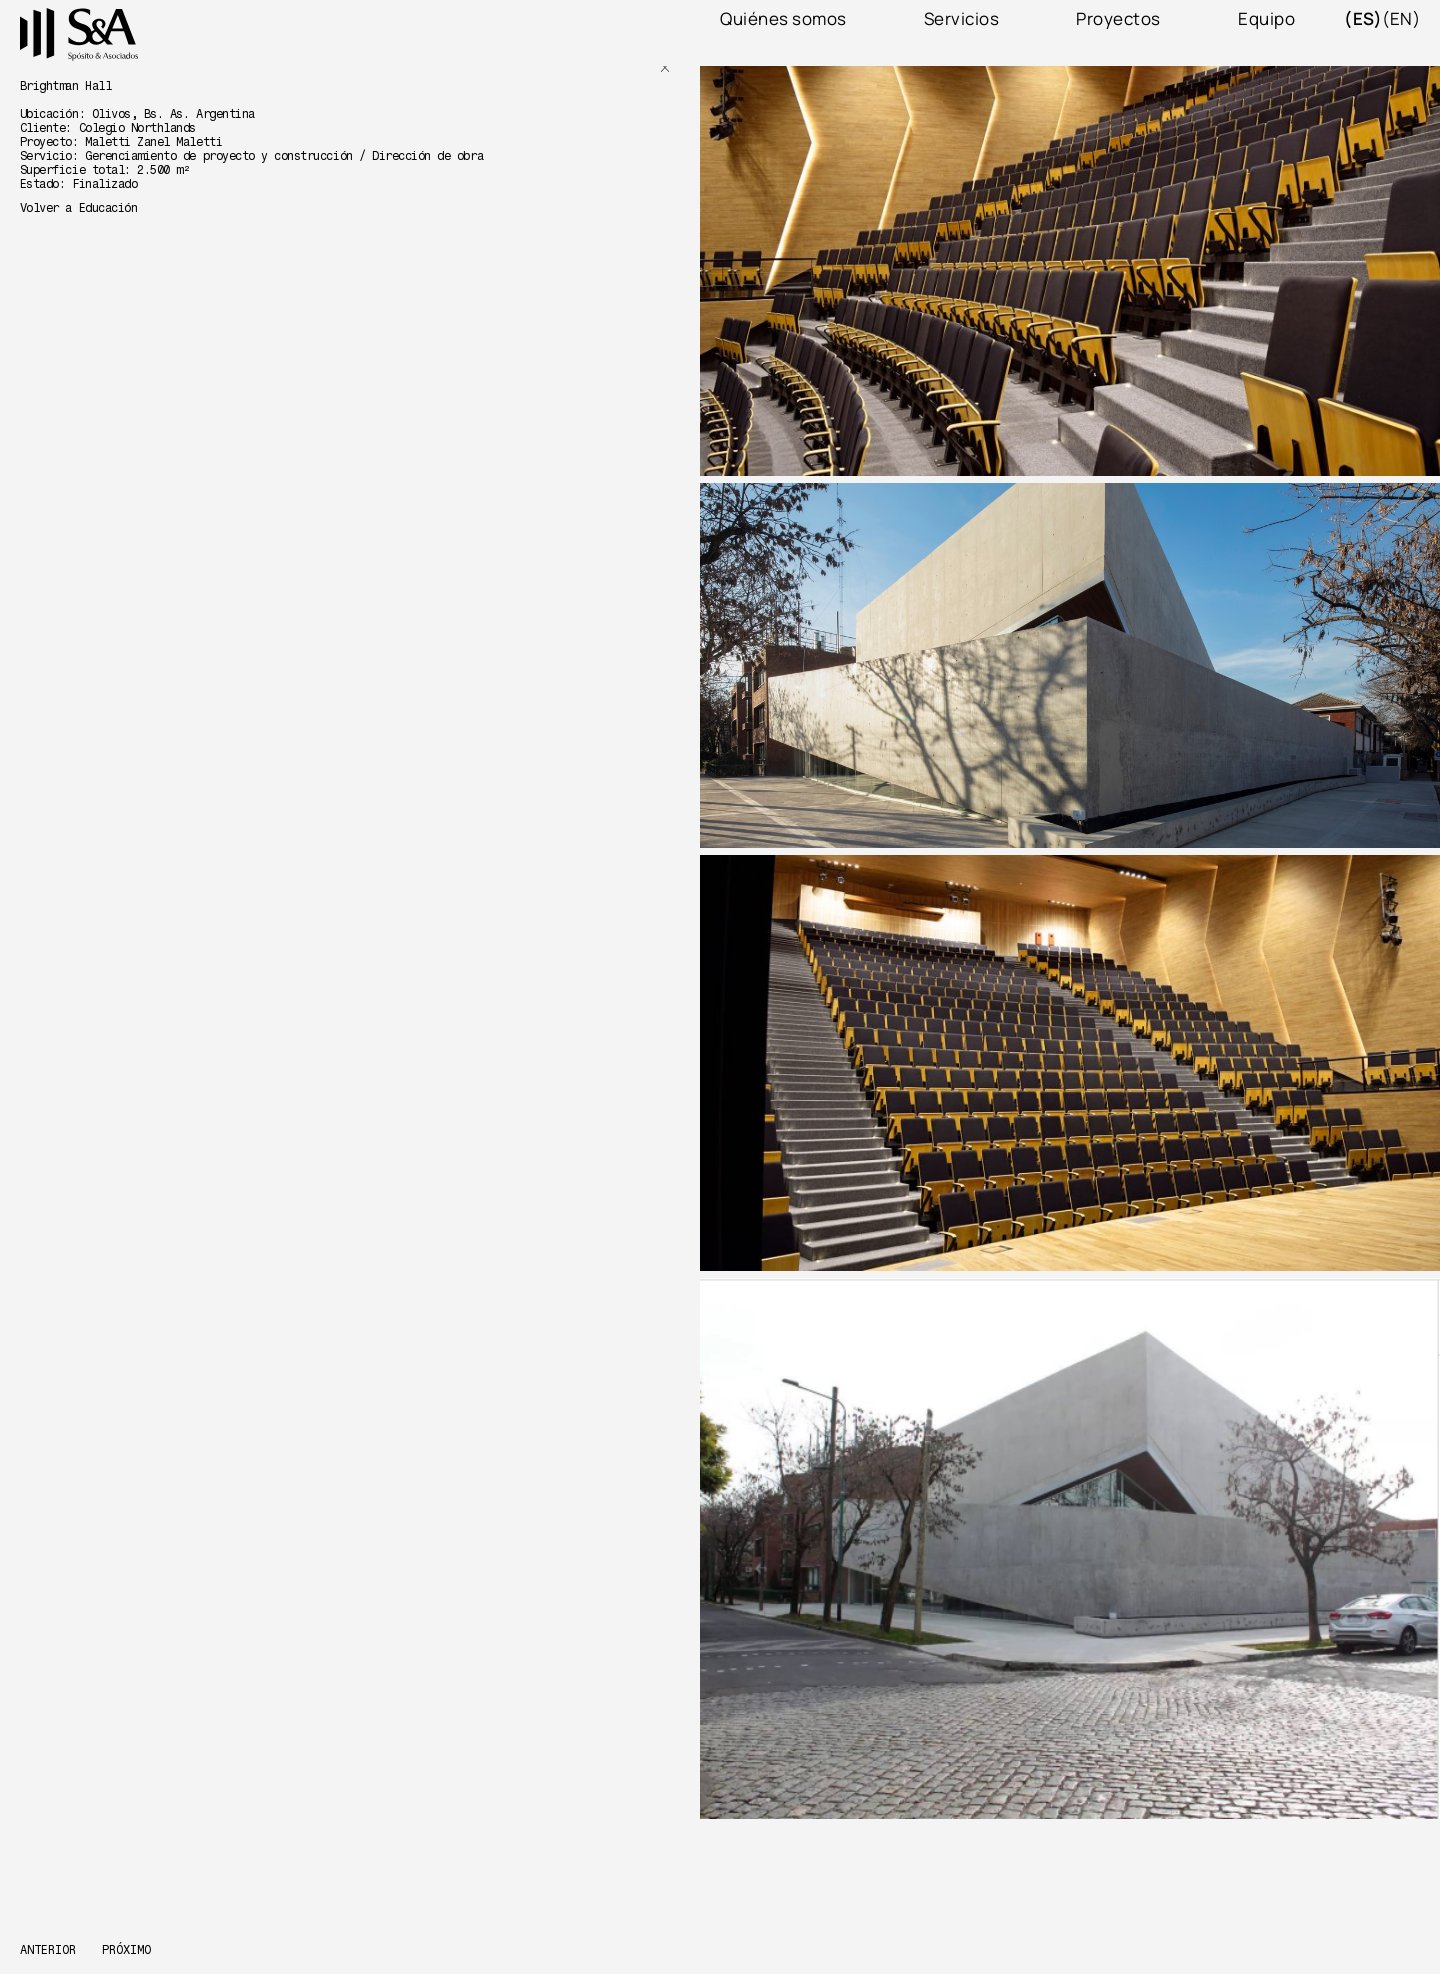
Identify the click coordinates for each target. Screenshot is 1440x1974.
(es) (1363, 19)
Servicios (962, 19)
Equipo (1266, 19)
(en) (1401, 19)
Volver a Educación (78, 208)
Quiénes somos (783, 19)
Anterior (48, 1950)
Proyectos (1118, 19)
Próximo (126, 1950)
